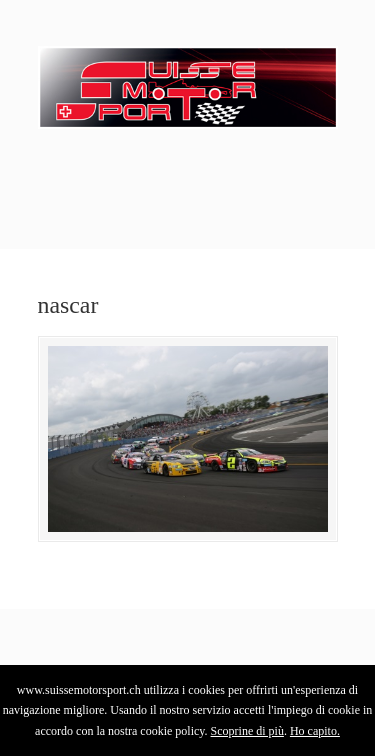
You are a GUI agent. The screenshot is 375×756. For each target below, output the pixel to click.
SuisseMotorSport (188, 81)
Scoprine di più (247, 731)
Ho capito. (315, 731)
